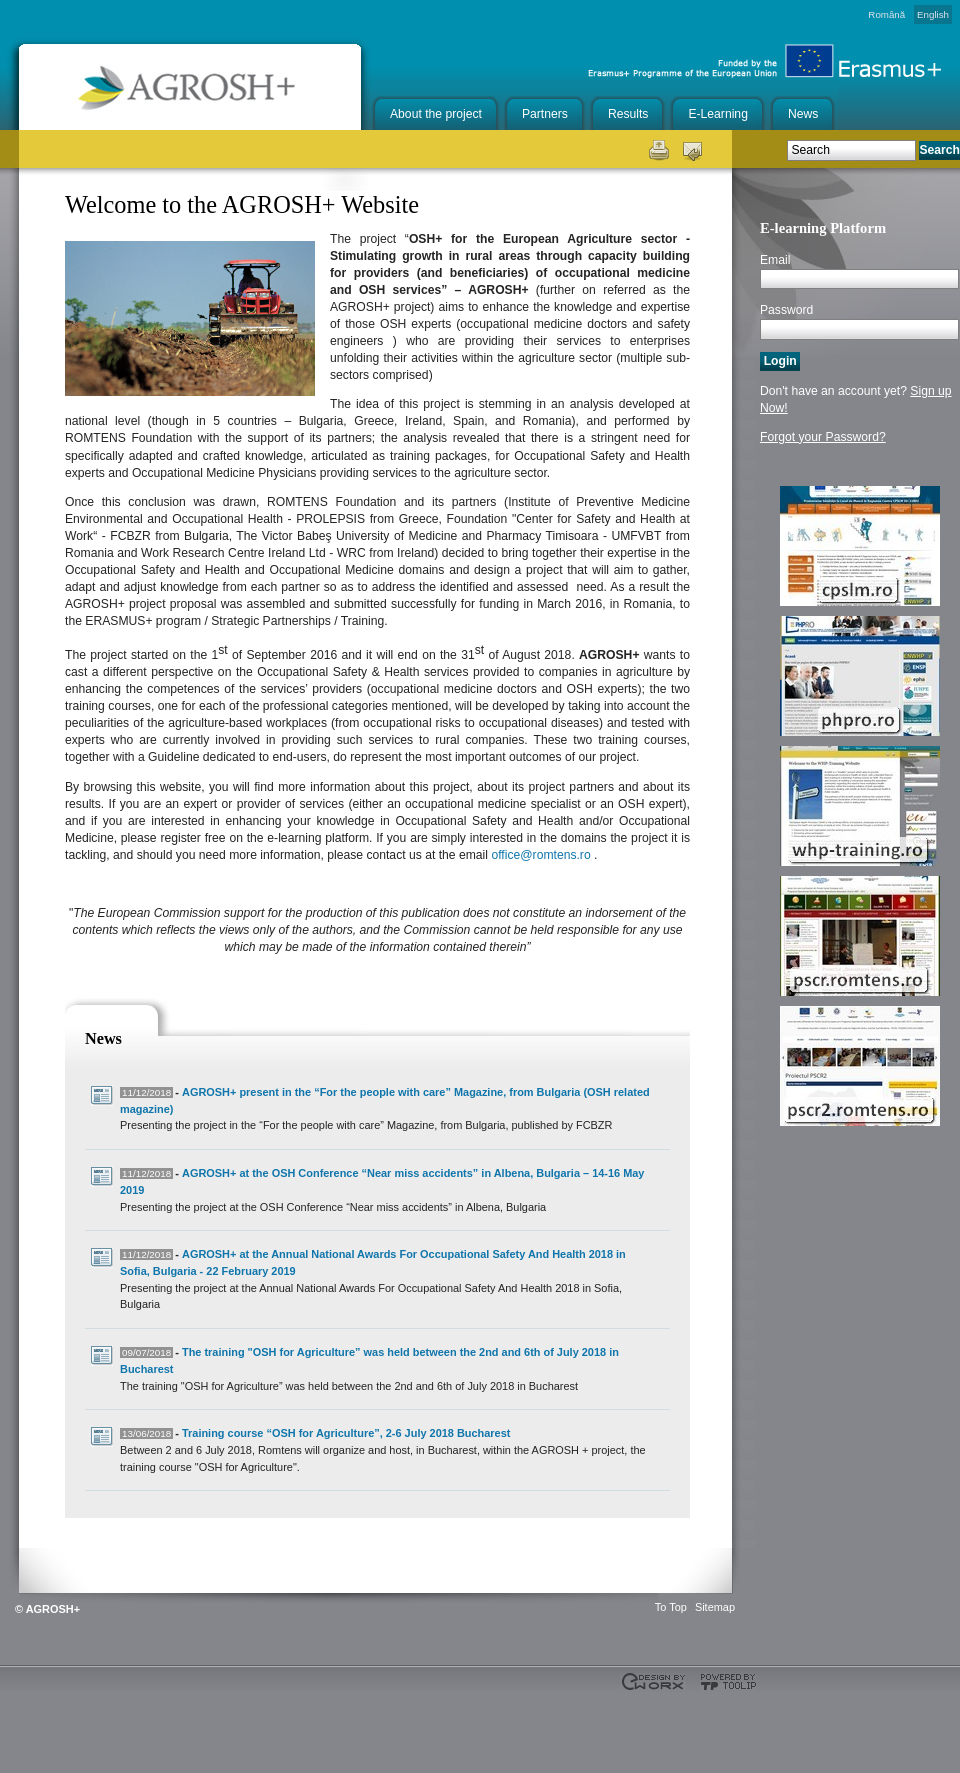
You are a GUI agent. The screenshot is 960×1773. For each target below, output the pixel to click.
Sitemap (715, 1607)
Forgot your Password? (823, 437)
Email (775, 260)
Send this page (692, 148)
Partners (545, 114)
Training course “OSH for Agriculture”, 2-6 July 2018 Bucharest (346, 1433)
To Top (671, 1607)
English (933, 14)
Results (628, 114)
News (803, 114)
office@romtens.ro (540, 855)
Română (886, 14)
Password (786, 310)
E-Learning (717, 114)
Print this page (657, 148)
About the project (436, 114)
